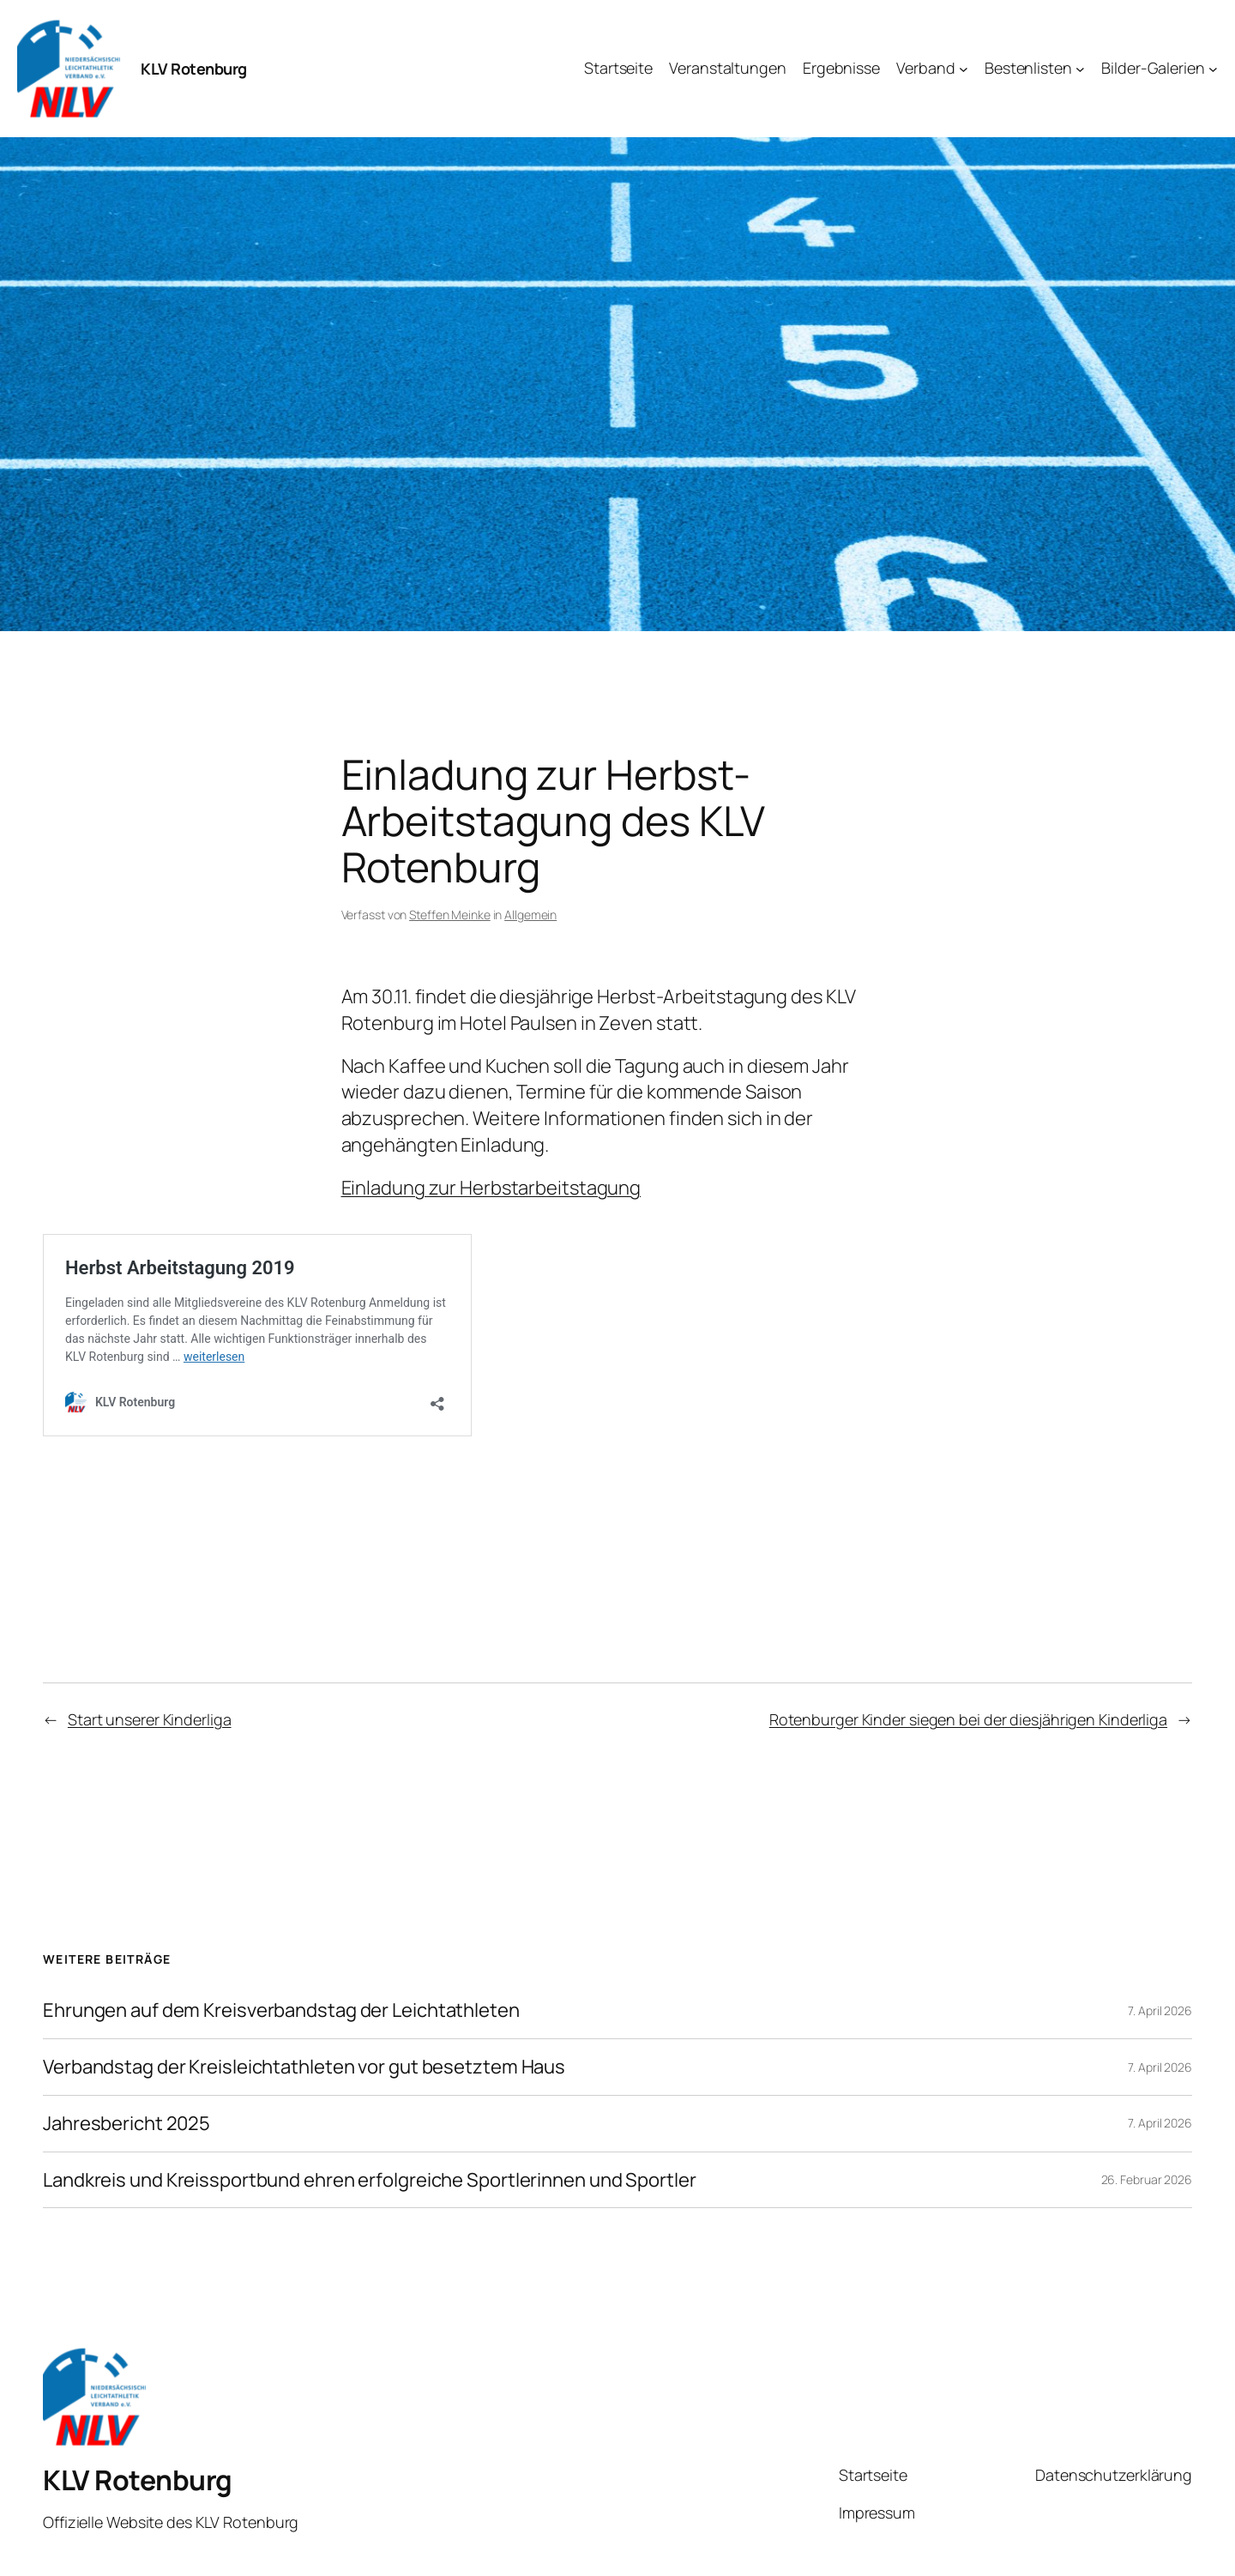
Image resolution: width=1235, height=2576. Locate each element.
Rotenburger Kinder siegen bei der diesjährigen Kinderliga (968, 1719)
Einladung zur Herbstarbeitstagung (491, 1188)
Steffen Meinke (450, 914)
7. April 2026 (1160, 2010)
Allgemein (530, 914)
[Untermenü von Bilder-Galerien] (1213, 69)
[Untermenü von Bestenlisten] (1080, 69)
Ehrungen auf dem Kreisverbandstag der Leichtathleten (281, 2010)
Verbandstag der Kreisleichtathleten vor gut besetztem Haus (304, 2067)
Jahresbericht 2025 (126, 2123)
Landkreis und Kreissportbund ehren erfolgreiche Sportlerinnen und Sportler (369, 2180)
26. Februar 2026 (1146, 2179)
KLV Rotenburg (194, 68)
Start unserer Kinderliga (150, 1719)
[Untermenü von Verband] (963, 69)
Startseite (873, 2475)
